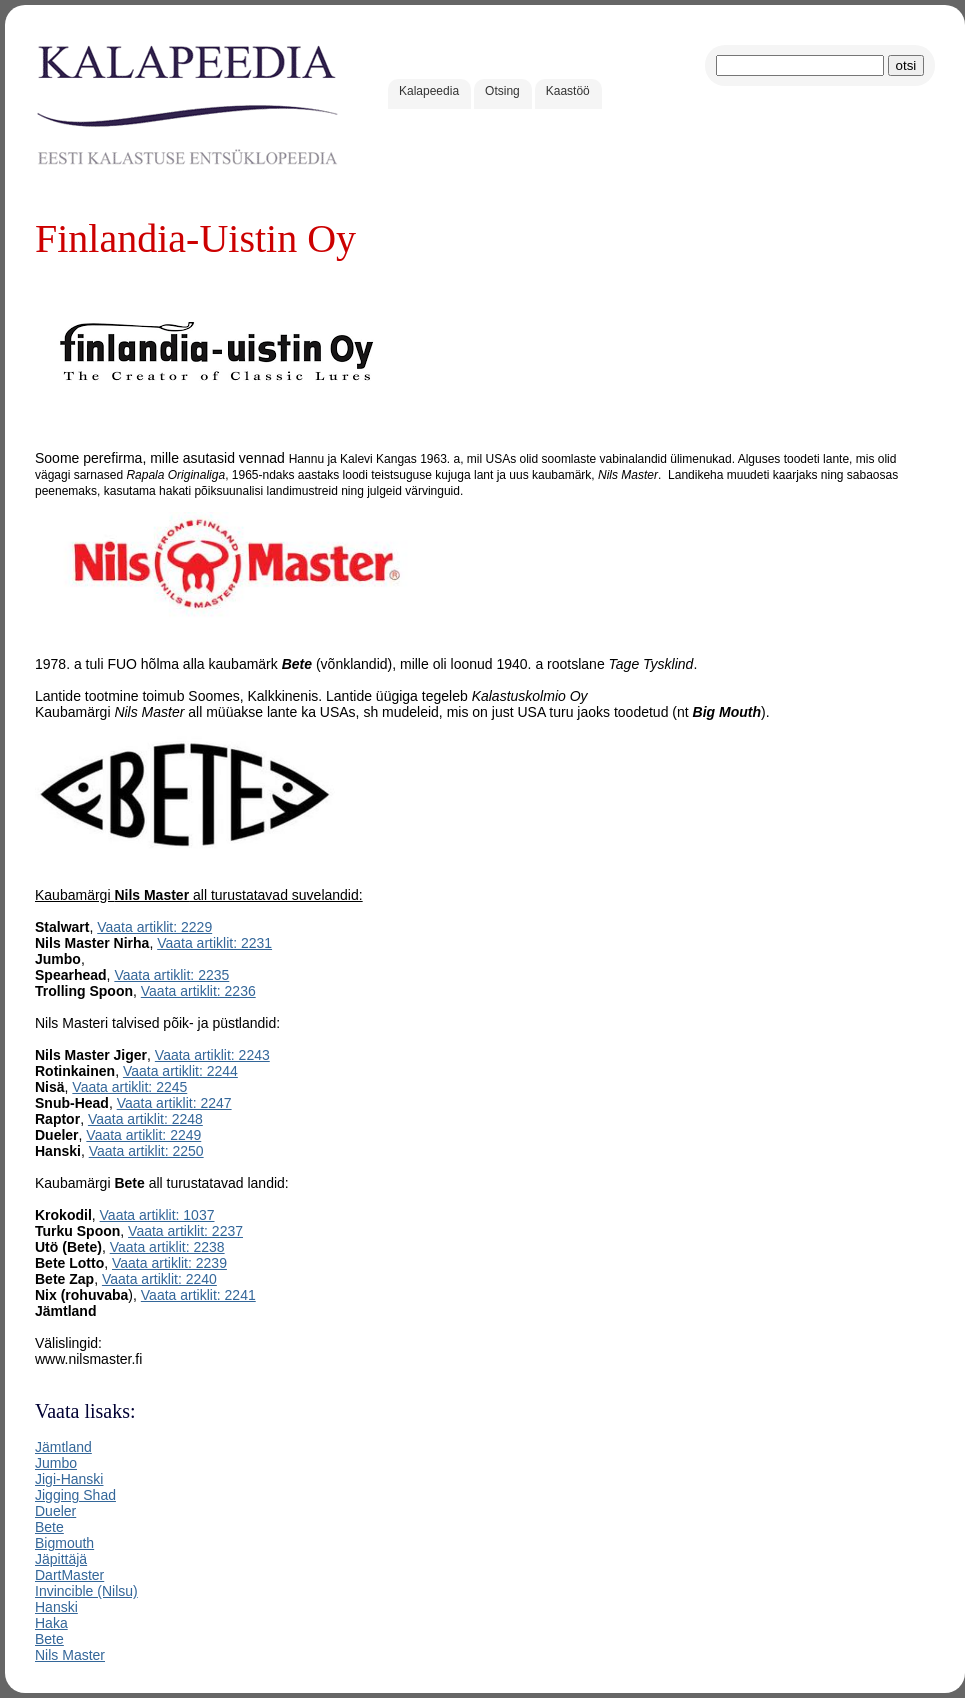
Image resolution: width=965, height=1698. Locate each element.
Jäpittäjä (61, 1559)
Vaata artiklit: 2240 (159, 1279)
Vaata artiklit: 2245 (129, 1087)
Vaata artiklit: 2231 (214, 943)
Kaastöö (568, 91)
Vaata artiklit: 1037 (157, 1215)
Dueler (55, 1511)
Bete (49, 1527)
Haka (51, 1623)
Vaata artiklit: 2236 (198, 991)
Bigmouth (64, 1543)
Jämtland (63, 1447)
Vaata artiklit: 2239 (169, 1263)
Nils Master (70, 1655)
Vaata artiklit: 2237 (185, 1231)
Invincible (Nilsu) (86, 1591)
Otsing (502, 91)
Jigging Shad (75, 1495)
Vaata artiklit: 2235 (171, 975)
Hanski (56, 1607)
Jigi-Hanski (69, 1479)
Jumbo (56, 1463)
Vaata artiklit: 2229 (154, 927)
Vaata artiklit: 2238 (167, 1247)
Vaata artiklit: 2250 (146, 1151)
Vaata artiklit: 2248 (145, 1119)
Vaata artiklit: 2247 (174, 1103)
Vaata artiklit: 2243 (212, 1055)
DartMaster (69, 1575)
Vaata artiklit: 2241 (198, 1295)
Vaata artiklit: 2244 (180, 1071)
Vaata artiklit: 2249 (143, 1135)
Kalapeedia (429, 91)
